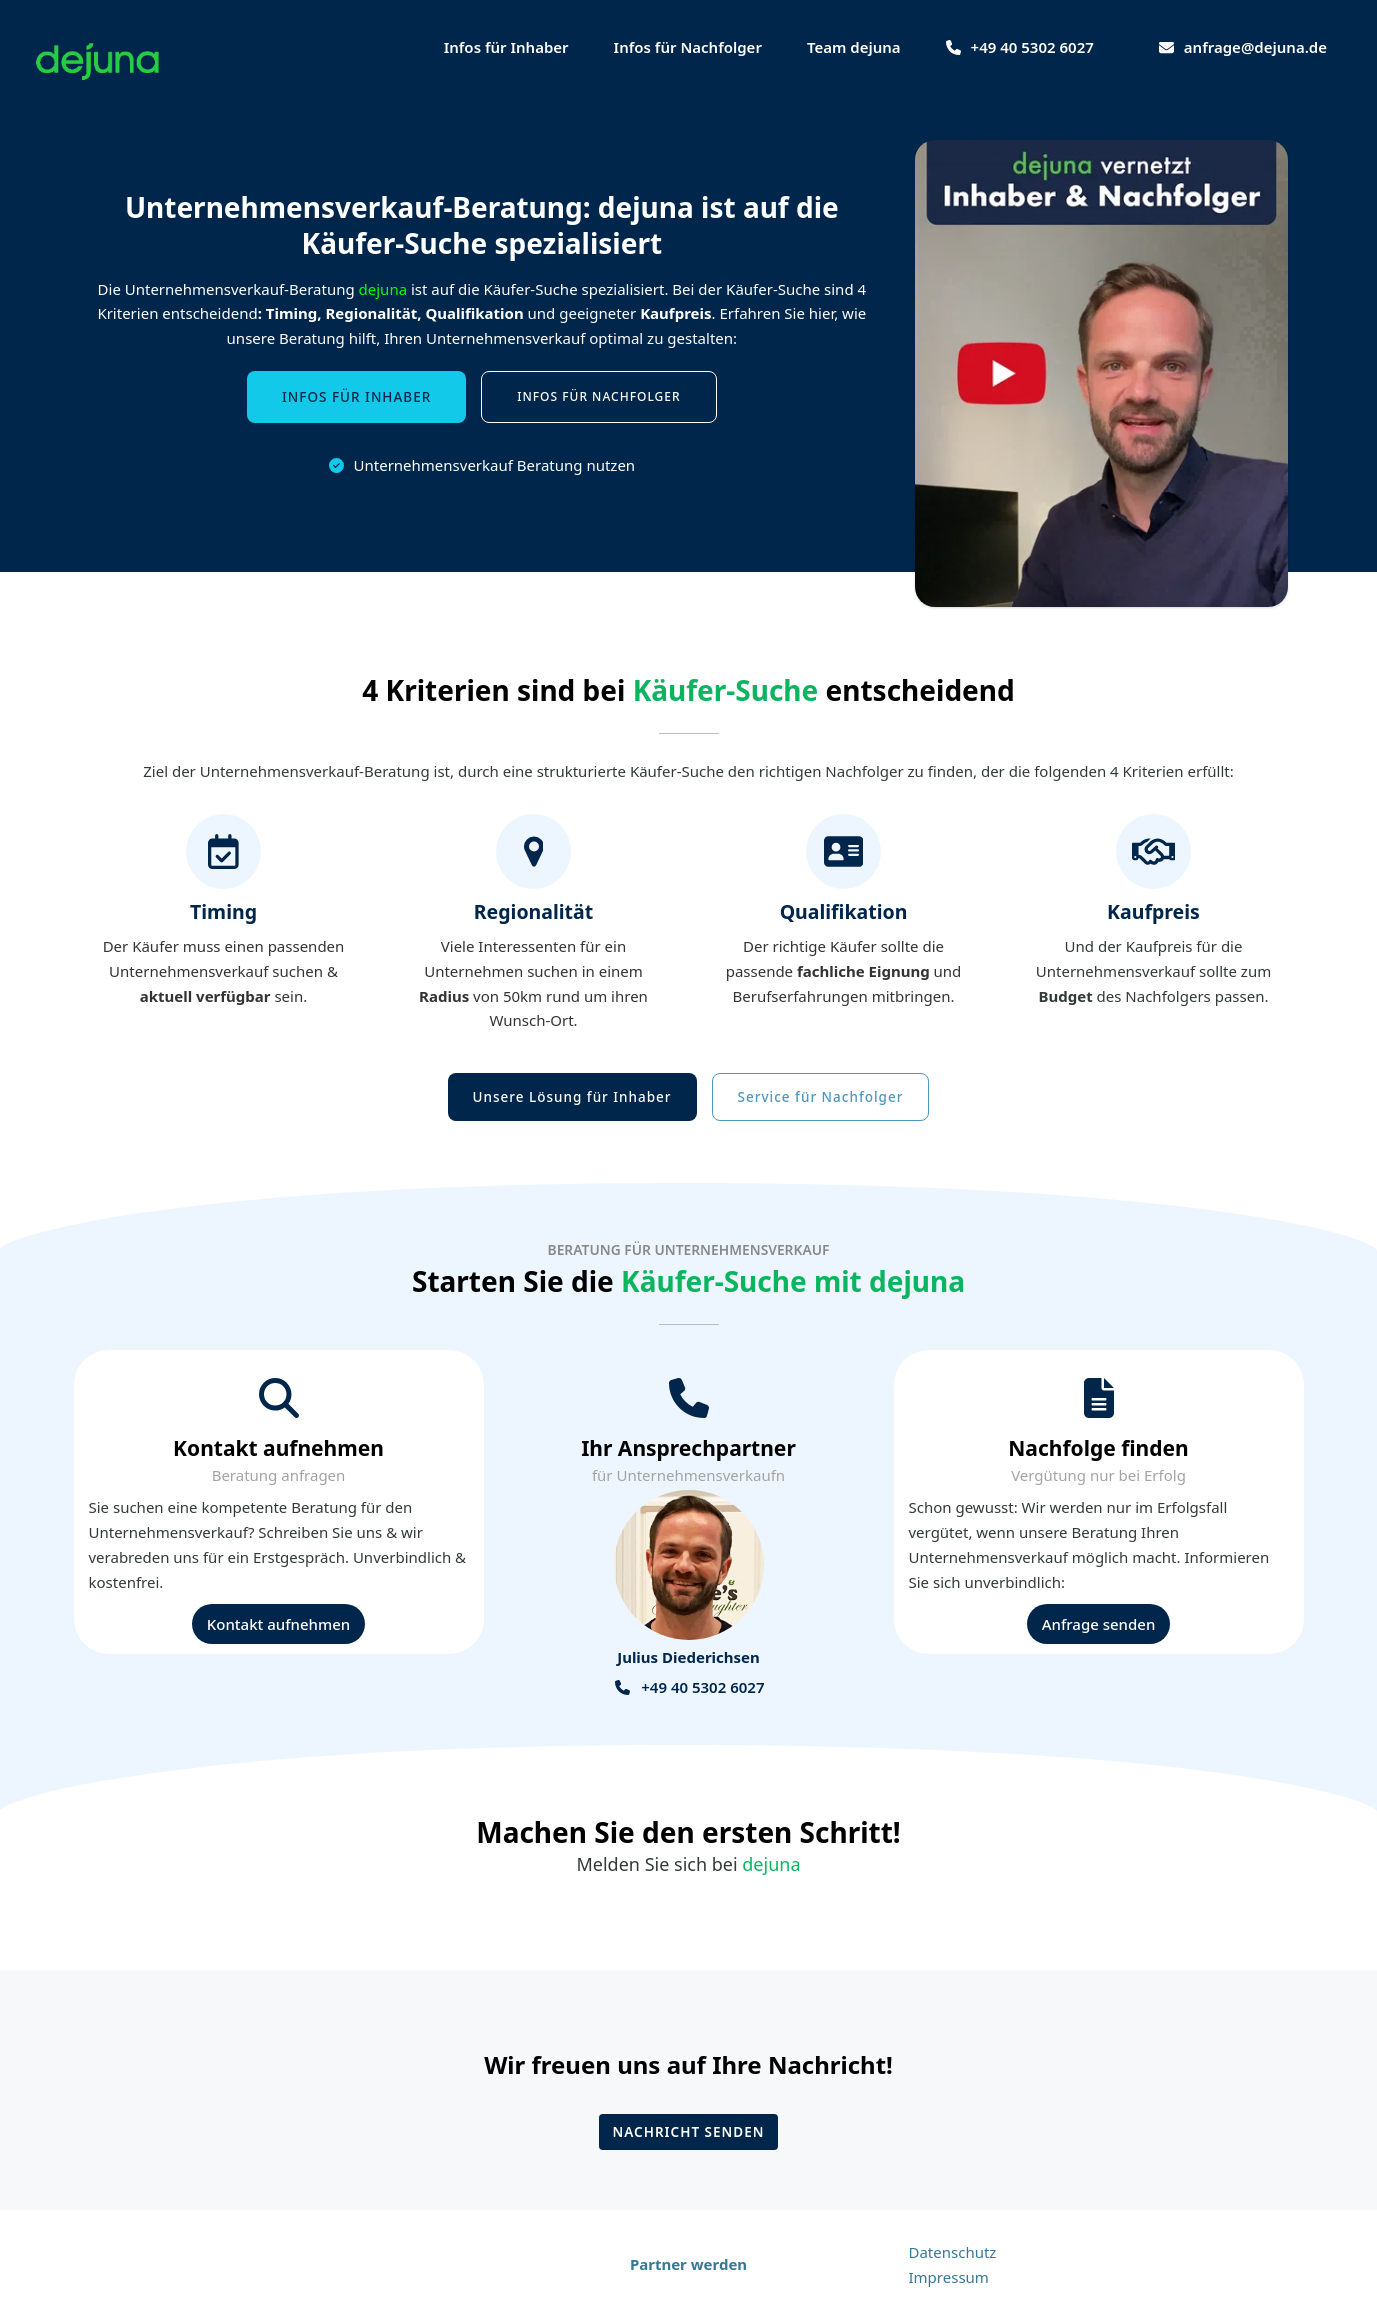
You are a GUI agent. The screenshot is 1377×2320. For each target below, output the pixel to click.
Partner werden (688, 2264)
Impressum (949, 2277)
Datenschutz (953, 2252)
